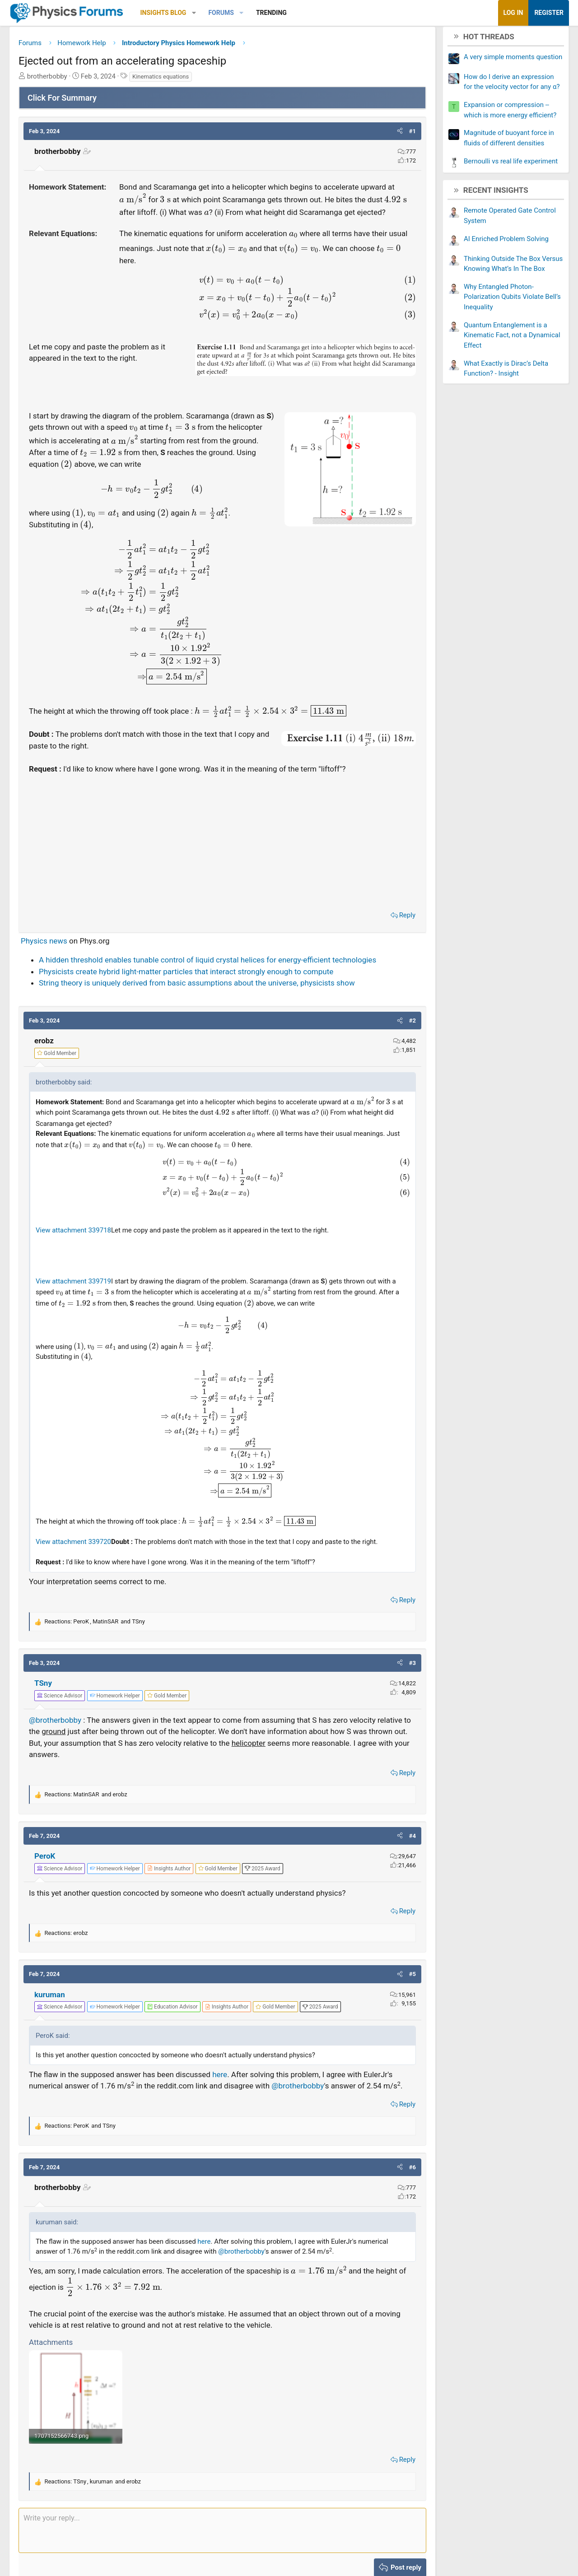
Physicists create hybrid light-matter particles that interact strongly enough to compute (193, 986)
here (226, 2089)
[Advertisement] (222, 855)
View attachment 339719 (80, 1296)
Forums (227, 12)
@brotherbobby (62, 1735)
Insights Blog (170, 12)
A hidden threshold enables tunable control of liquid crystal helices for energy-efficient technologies (214, 975)
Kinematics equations (167, 79)
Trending (278, 12)
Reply (400, 930)
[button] (200, 13)
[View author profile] (175, 1884)
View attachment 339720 (80, 1557)
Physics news (51, 956)
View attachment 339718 (80, 1246)
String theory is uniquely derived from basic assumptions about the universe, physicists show (204, 998)
